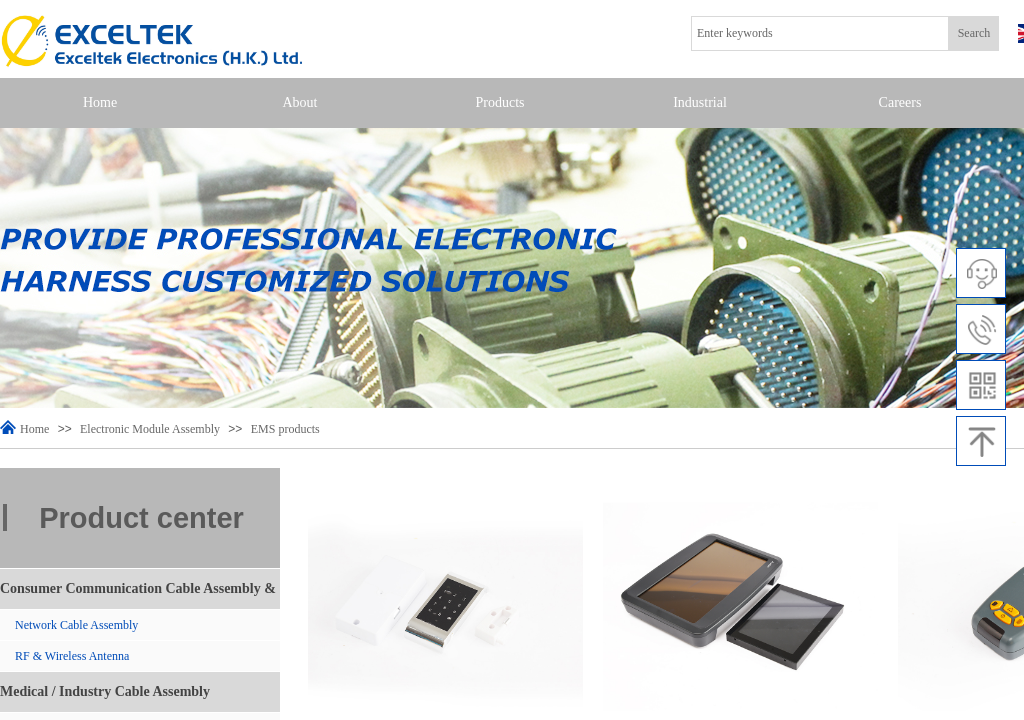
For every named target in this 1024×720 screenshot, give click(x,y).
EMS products (285, 429)
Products (500, 102)
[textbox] (820, 33)
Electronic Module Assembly (150, 429)
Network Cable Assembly (76, 625)
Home (100, 102)
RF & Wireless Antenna (72, 656)
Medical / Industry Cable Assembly (105, 691)
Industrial (700, 102)
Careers (900, 102)
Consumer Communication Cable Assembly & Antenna (138, 595)
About (300, 102)
